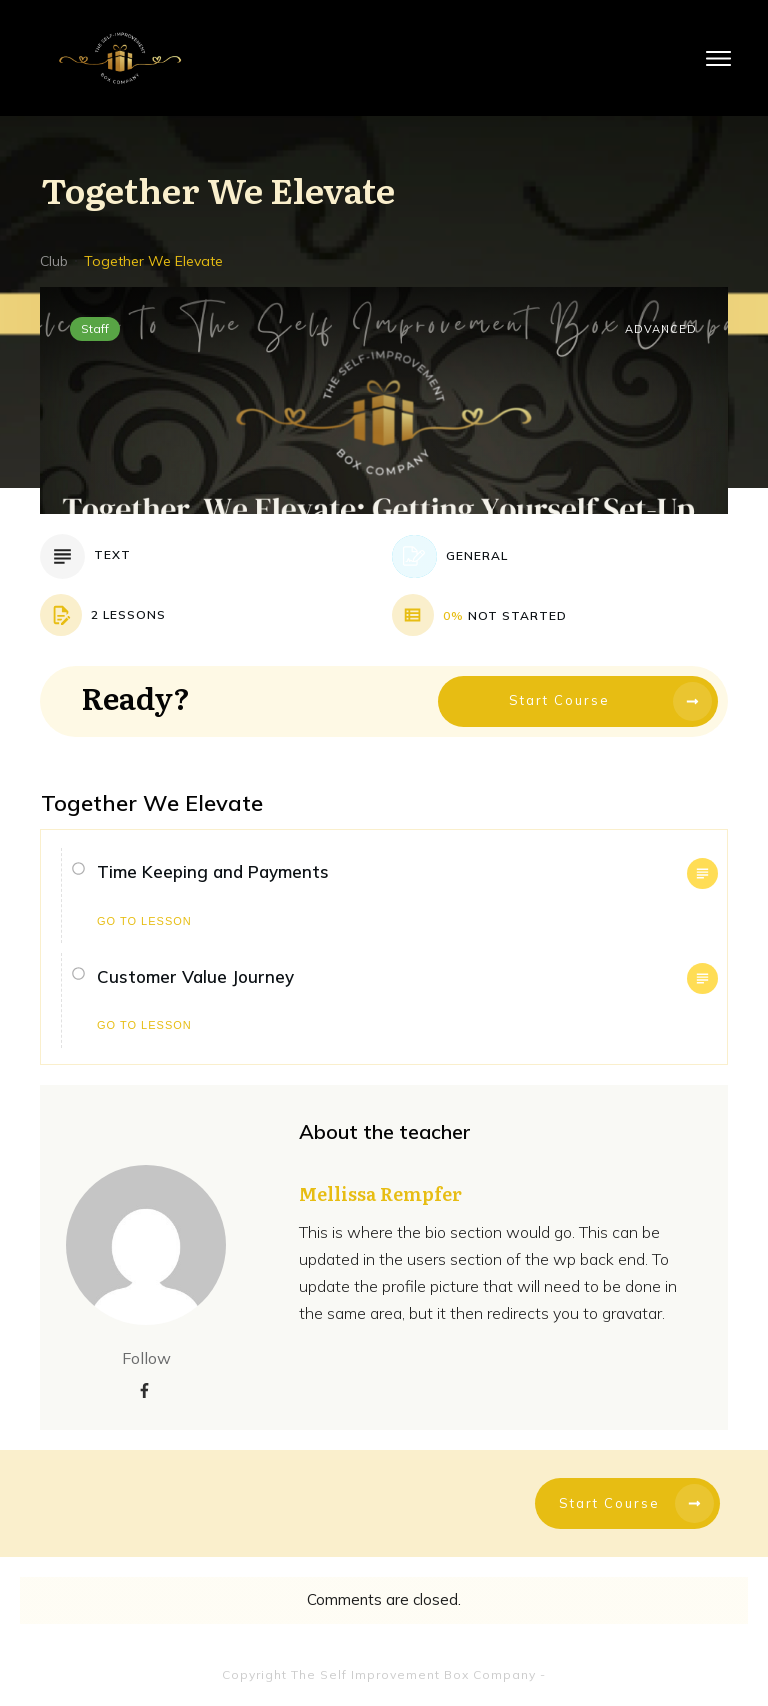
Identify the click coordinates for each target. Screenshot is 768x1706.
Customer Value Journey (195, 976)
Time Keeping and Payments (213, 871)
